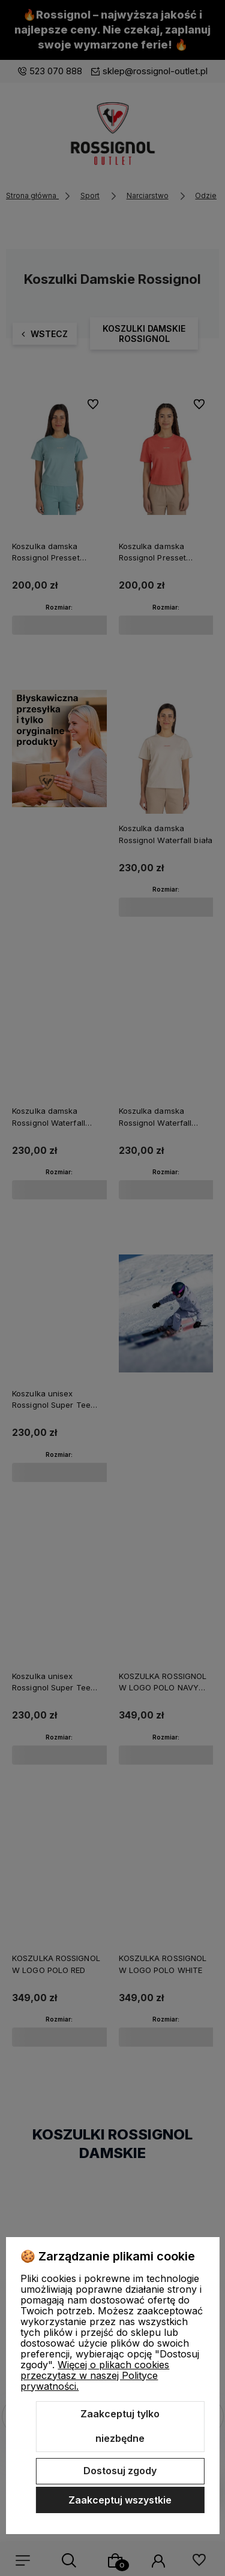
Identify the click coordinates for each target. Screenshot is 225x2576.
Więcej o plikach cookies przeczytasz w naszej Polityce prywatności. (94, 2375)
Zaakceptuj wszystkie (120, 2500)
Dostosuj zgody (120, 2471)
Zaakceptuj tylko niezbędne (120, 2426)
